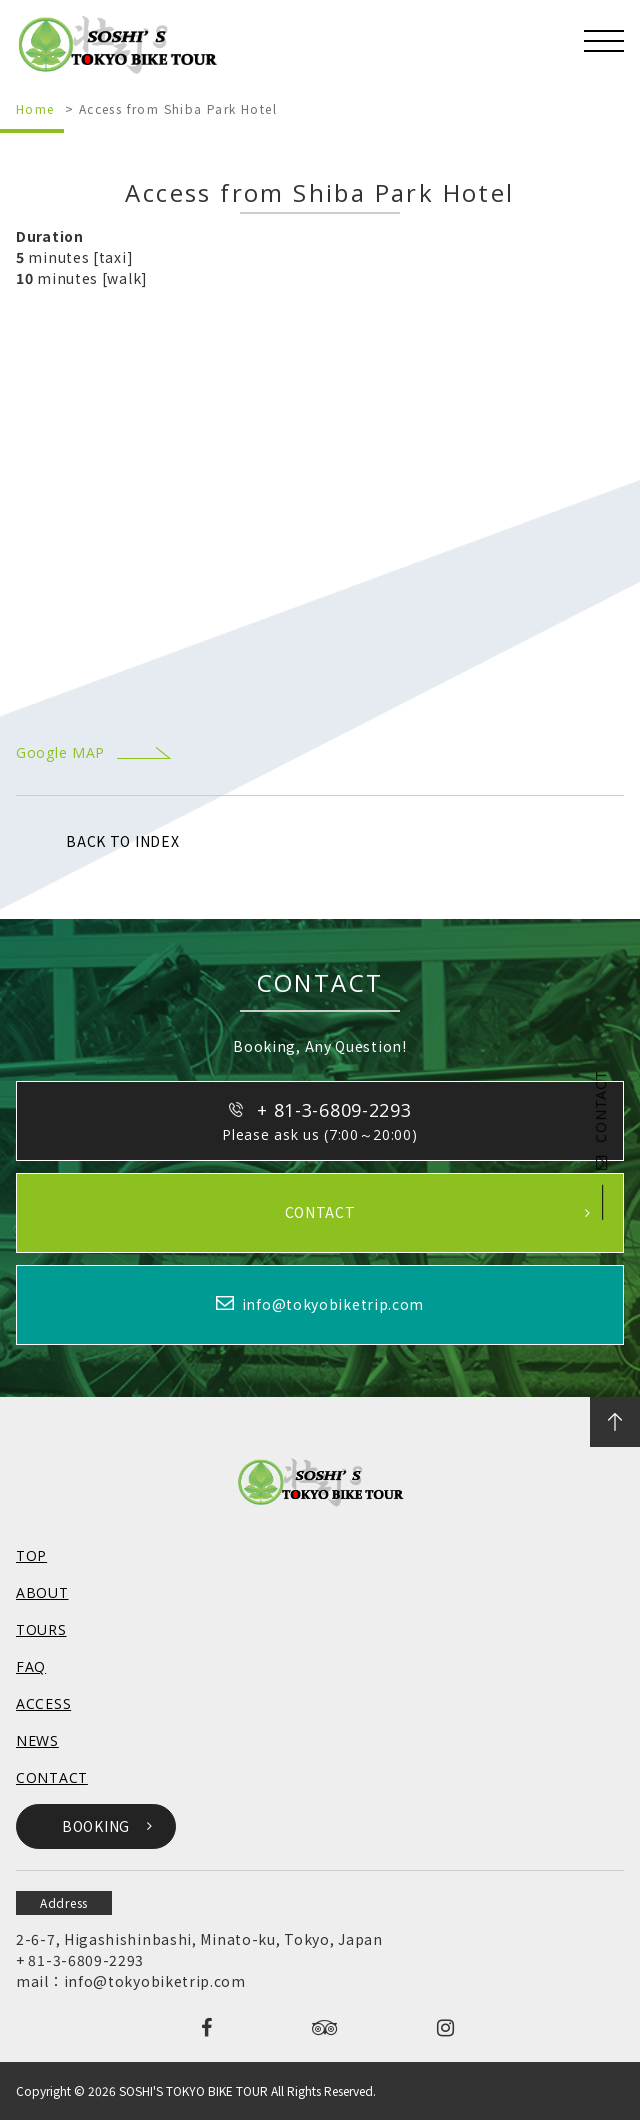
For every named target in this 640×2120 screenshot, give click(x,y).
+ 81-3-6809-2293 (80, 1960)
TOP (31, 1555)
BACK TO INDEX (122, 841)
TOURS (41, 1629)
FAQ (31, 1666)
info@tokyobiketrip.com (155, 1981)
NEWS (37, 1740)
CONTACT (600, 1120)
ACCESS (43, 1703)
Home (35, 108)
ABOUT (42, 1592)
